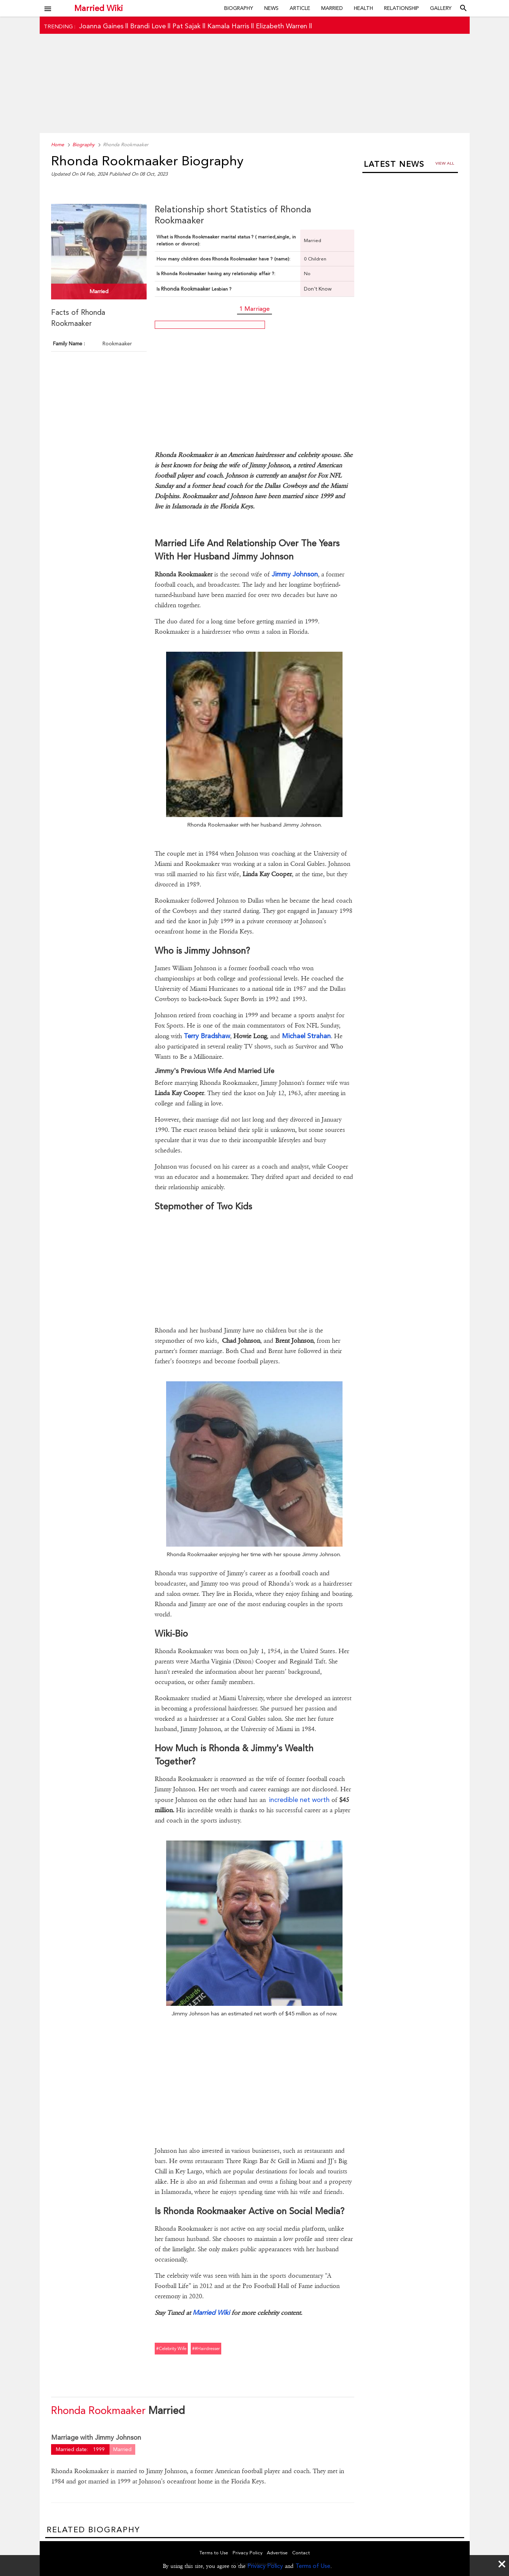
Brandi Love (148, 26)
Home (57, 144)
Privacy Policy (265, 2565)
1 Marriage (254, 308)
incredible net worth (300, 1799)
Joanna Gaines (101, 26)
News (271, 8)
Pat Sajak (186, 26)
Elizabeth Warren (281, 26)
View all (444, 163)
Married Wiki (98, 8)
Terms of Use (312, 2565)
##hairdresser (206, 2348)
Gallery (441, 8)
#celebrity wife (171, 2348)
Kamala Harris (228, 26)
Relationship (401, 8)
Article (300, 8)
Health (363, 8)
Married (332, 8)
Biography (238, 8)
